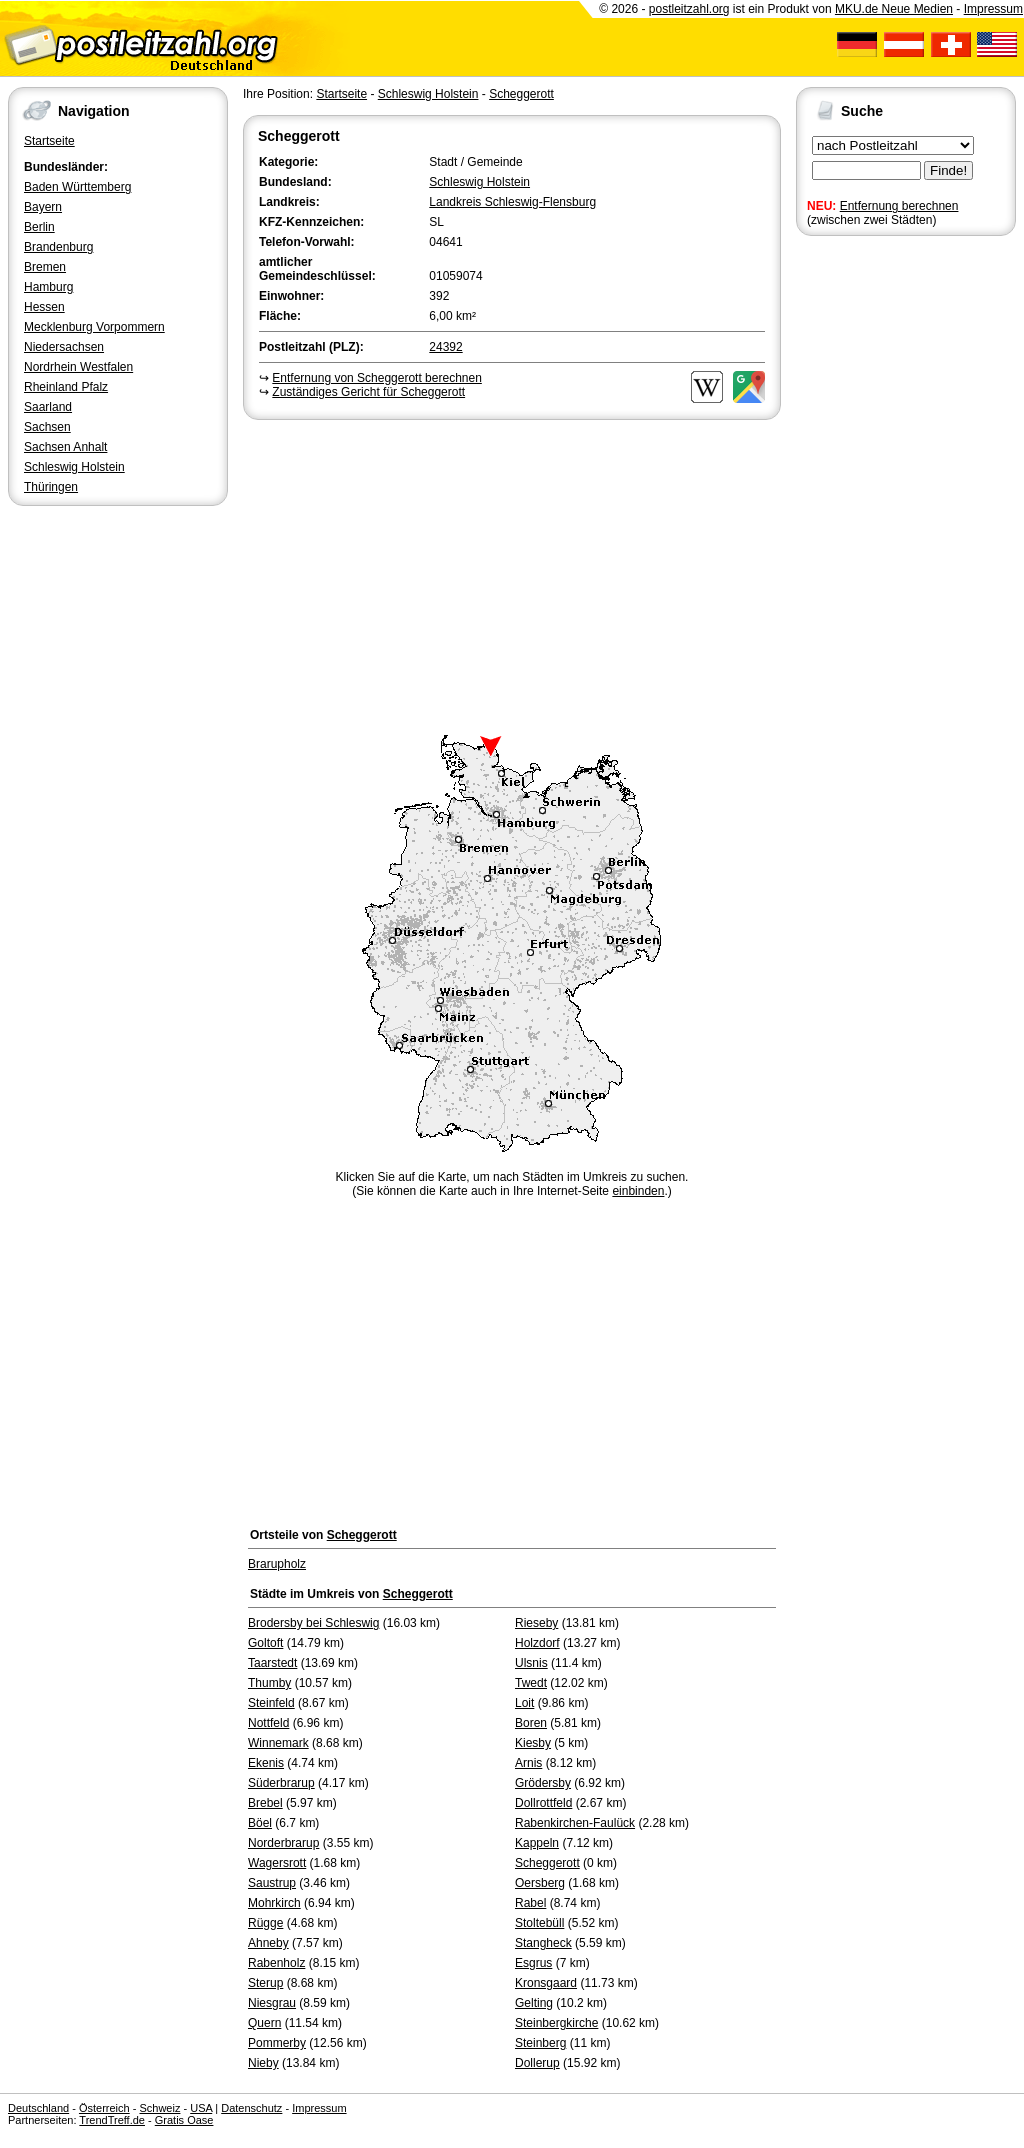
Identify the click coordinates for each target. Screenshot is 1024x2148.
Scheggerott (521, 94)
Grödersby (543, 1783)
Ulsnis (531, 1663)
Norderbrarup (283, 1843)
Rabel (530, 1903)
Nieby (263, 2063)
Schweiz (159, 2108)
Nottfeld (268, 1723)
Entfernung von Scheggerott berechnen (376, 378)
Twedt (531, 1683)
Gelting (534, 2003)
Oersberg (540, 1883)
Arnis (528, 1763)
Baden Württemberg (77, 187)
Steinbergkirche (556, 2023)
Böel (260, 1823)
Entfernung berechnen (899, 206)
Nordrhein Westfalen (78, 367)
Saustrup (272, 1883)
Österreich (104, 2108)
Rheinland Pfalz (66, 387)
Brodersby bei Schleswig (313, 1623)
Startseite (49, 141)
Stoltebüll (539, 1923)
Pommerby (277, 2043)
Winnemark (278, 1743)
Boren (531, 1723)
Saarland (48, 407)
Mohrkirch (274, 1903)
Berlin (39, 227)
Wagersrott (277, 1863)
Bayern (43, 207)
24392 (445, 347)
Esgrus (533, 1963)
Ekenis (266, 1763)
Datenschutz (251, 2108)
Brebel (265, 1803)
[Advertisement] (512, 574)
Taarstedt (272, 1663)
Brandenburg (58, 247)
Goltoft (265, 1643)
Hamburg (48, 287)
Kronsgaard (546, 1983)
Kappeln (537, 1843)
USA (201, 2108)
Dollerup (537, 2063)
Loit (524, 1703)
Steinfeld (271, 1703)
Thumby (269, 1683)
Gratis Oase (184, 2120)
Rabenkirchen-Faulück (575, 1823)
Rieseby (536, 1623)
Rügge (265, 1923)
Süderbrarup (281, 1783)
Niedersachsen (64, 347)
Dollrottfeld (543, 1803)
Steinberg (540, 2043)
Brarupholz (277, 1564)
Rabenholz (276, 1963)
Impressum (993, 9)
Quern (264, 2023)
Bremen (45, 267)
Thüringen (51, 487)
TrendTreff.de (112, 2120)
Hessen (44, 307)
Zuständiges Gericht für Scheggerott (368, 392)
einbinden (638, 1191)
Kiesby (533, 1743)
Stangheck (543, 1943)
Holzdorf (537, 1643)
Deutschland (38, 2108)
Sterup (265, 1983)
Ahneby (268, 1943)
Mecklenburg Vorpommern (94, 327)
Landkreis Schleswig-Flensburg (512, 202)
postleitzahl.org (689, 9)
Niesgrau (272, 2003)
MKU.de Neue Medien (894, 9)
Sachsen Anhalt (65, 447)
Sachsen (47, 427)
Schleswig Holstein (74, 467)
